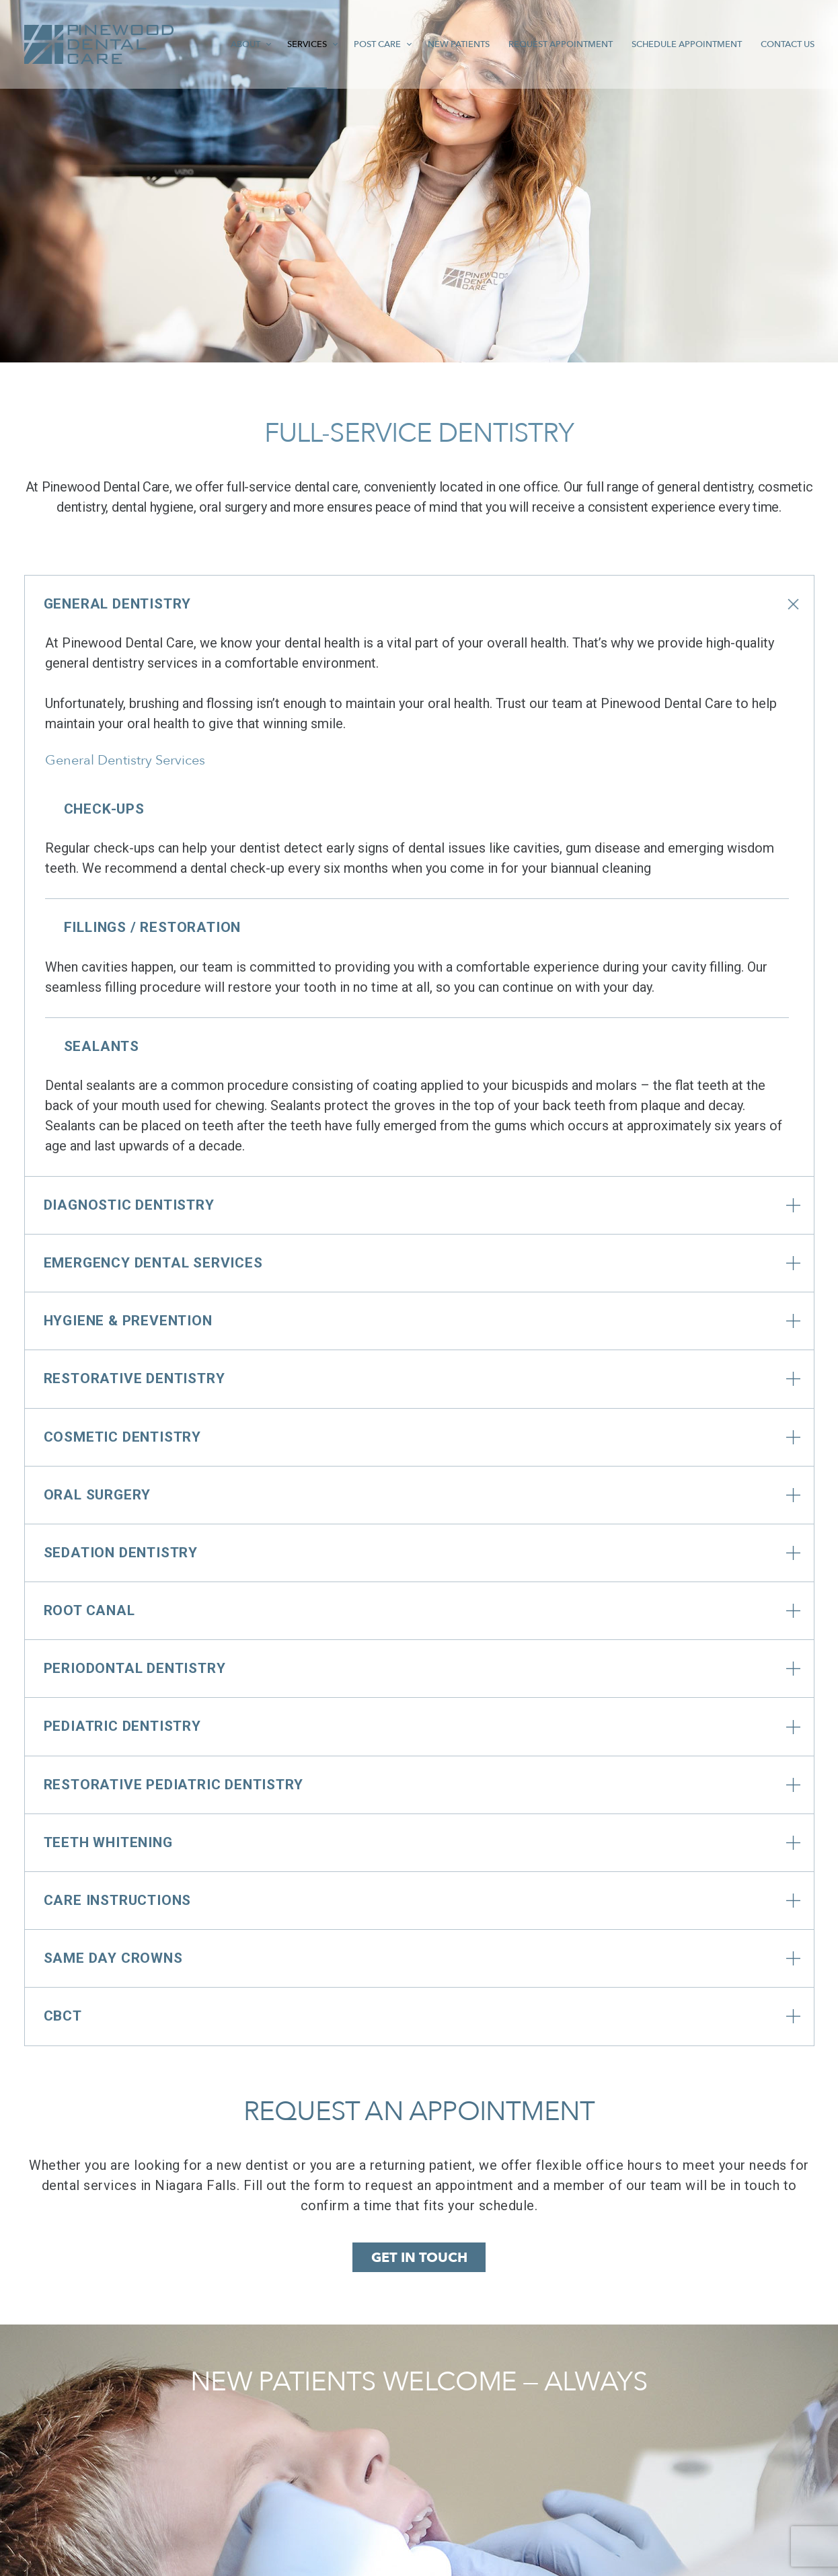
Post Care (339, 44)
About (198, 44)
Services (264, 44)
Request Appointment (537, 44)
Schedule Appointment (673, 44)
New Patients (427, 44)
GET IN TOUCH (419, 2258)
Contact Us (783, 44)
